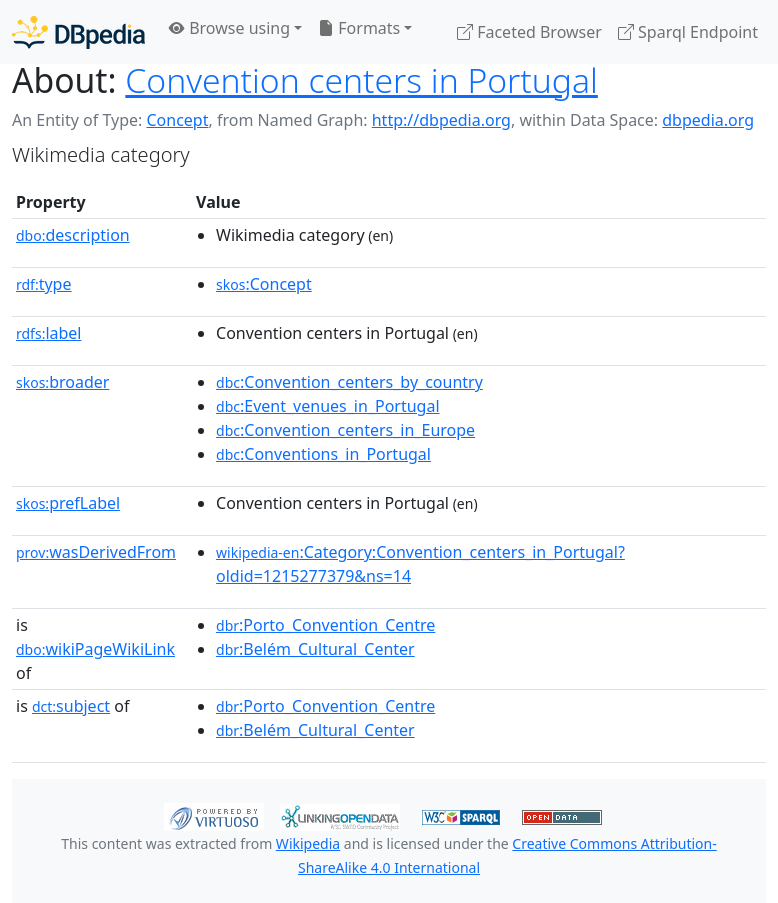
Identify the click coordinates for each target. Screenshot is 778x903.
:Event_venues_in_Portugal (327, 406)
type (44, 284)
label (49, 333)
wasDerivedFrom (96, 552)
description (73, 235)
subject (71, 706)
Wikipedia (308, 843)
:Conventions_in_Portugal (323, 454)
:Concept (264, 284)
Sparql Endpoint (688, 32)
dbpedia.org (708, 120)
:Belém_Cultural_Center (315, 649)
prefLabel (68, 503)
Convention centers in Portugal (361, 80)
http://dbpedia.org (441, 120)
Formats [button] (359, 28)
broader (62, 382)
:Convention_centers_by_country (349, 382)
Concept (177, 120)
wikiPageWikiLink (95, 649)
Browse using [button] (229, 28)
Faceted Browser (529, 32)
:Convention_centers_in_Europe (345, 430)
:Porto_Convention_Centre (325, 625)
